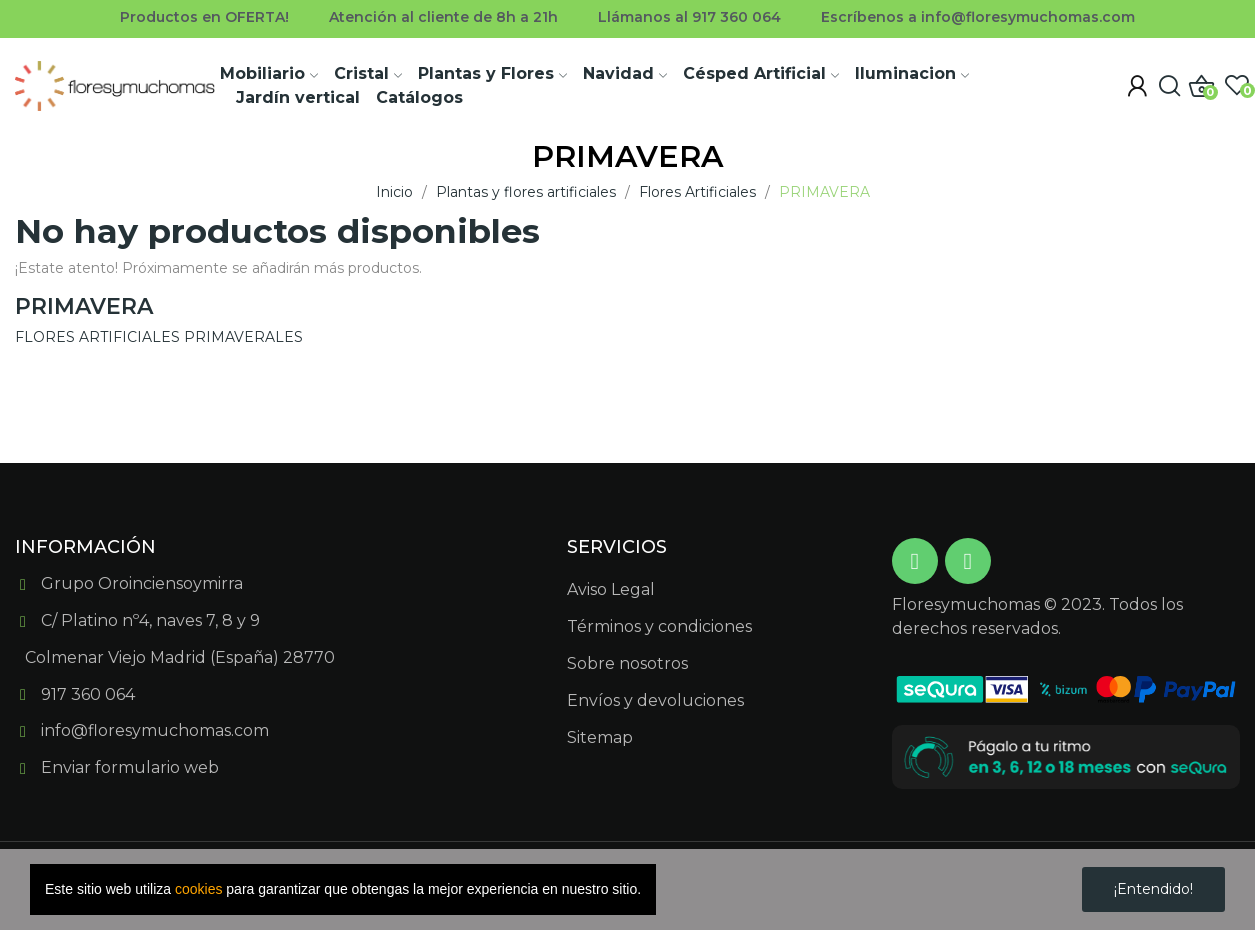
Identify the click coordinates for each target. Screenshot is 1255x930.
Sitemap (600, 737)
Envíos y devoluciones (655, 700)
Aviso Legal (611, 589)
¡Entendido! (1153, 889)
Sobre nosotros (627, 663)
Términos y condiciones (659, 626)
